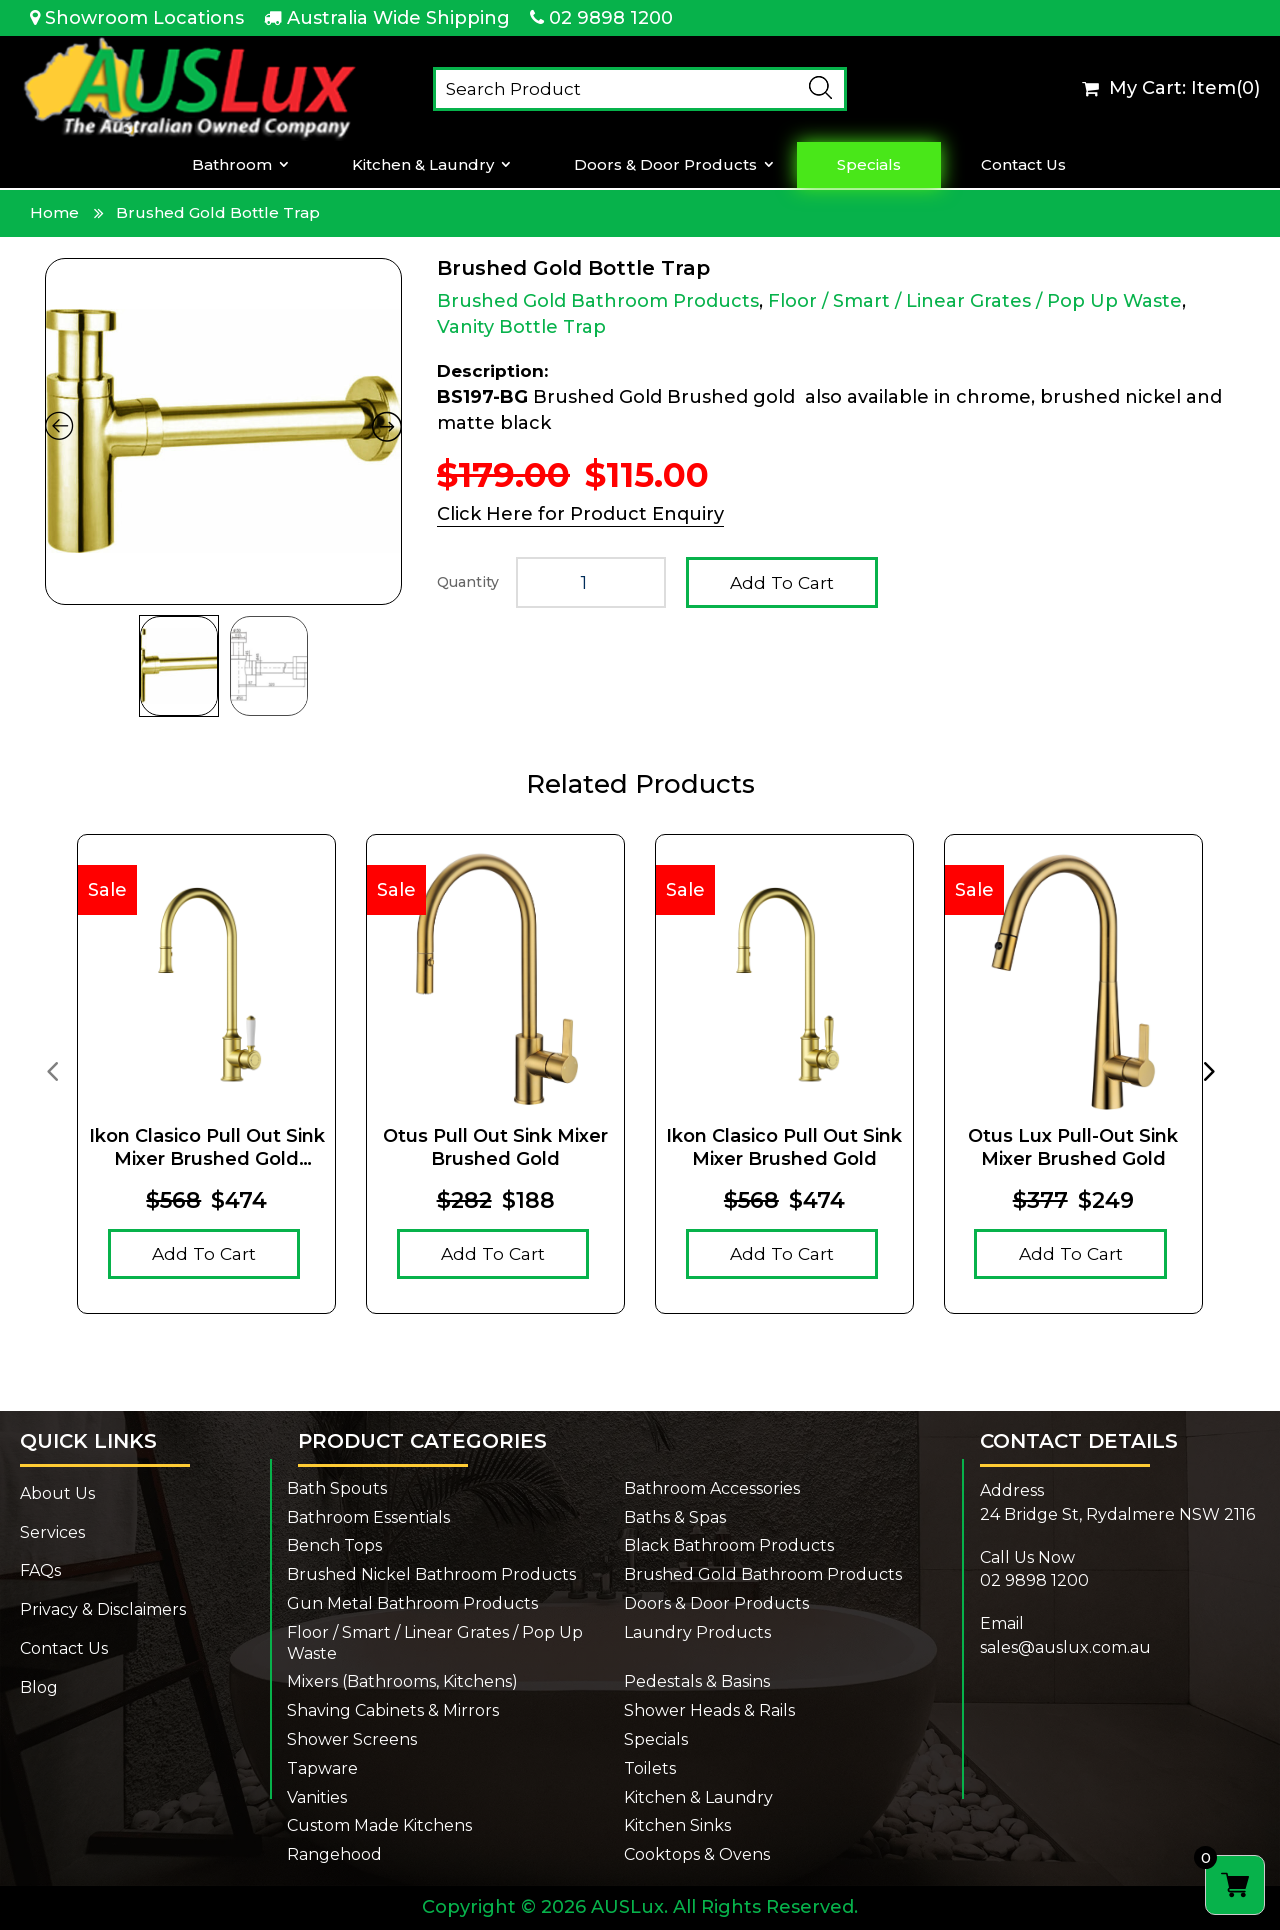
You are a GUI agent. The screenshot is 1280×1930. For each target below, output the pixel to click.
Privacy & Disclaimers (103, 1609)
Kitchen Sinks (677, 1825)
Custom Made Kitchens (379, 1825)
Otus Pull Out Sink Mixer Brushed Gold (495, 1147)
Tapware (322, 1768)
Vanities (317, 1797)
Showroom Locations (144, 18)
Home (54, 212)
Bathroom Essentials (368, 1517)
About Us (57, 1493)
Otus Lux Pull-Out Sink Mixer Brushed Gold (1073, 1147)
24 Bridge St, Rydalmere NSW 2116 (1117, 1514)
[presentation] (52, 1070)
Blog (39, 1687)
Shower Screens (352, 1739)
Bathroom (232, 165)
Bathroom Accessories (712, 1488)
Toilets (650, 1768)
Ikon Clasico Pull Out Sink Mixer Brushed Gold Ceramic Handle (207, 1148)
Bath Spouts (337, 1488)
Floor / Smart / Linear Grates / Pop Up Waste (975, 301)
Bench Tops (334, 1545)
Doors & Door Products (665, 165)
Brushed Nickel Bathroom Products (431, 1574)
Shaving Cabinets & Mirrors (393, 1710)
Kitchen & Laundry (423, 165)
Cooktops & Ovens (697, 1854)
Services (52, 1532)
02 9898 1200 (611, 18)
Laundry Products (697, 1632)
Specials (869, 165)
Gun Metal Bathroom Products (412, 1603)
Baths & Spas (675, 1517)
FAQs (40, 1570)
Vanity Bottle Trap (521, 327)
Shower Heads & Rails (709, 1710)
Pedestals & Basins (697, 1681)
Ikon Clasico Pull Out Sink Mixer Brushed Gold (784, 1147)
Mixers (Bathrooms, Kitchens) (402, 1681)
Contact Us (1023, 165)
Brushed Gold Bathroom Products (598, 301)
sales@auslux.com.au (1065, 1647)
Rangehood (334, 1854)
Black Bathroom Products (729, 1545)
